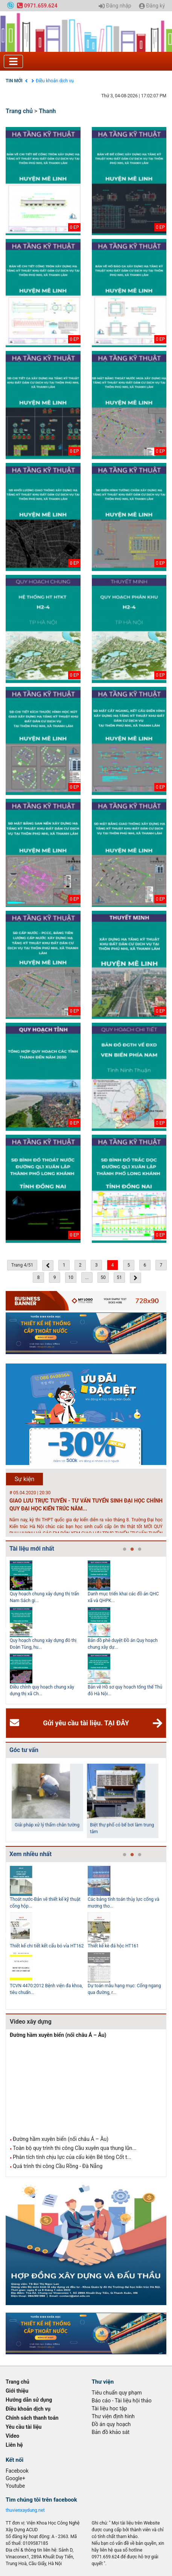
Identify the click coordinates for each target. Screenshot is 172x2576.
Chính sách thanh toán (32, 2418)
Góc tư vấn (23, 1750)
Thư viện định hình (113, 2416)
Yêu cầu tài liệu (23, 2427)
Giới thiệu (17, 2391)
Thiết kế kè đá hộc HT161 (113, 1946)
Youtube (15, 2486)
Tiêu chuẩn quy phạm (117, 2393)
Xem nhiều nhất (30, 1854)
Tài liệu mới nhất (31, 1548)
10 (70, 1277)
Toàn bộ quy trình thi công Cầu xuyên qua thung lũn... (74, 2148)
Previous (4, 1630)
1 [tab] (124, 1549)
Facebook (17, 2471)
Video (12, 2436)
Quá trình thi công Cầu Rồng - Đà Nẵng (57, 2166)
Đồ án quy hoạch (111, 2424)
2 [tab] (132, 1549)
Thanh (47, 111)
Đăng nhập (115, 6)
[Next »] (135, 1278)
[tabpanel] (49, 1630)
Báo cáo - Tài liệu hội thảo (122, 2401)
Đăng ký (152, 6)
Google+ (15, 2478)
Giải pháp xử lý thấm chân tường (47, 1825)
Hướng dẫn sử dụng (29, 2400)
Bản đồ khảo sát (111, 2432)
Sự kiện (25, 1479)
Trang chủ (19, 111)
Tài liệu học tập (109, 2408)
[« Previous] (48, 1265)
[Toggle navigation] (13, 61)
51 (119, 1277)
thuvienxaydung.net (25, 2510)
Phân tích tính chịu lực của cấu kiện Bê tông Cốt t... (72, 2157)
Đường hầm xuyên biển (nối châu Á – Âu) (58, 2035)
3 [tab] (139, 1549)
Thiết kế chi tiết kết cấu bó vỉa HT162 (47, 1946)
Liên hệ (14, 2445)
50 (103, 1277)
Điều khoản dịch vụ (55, 80)
